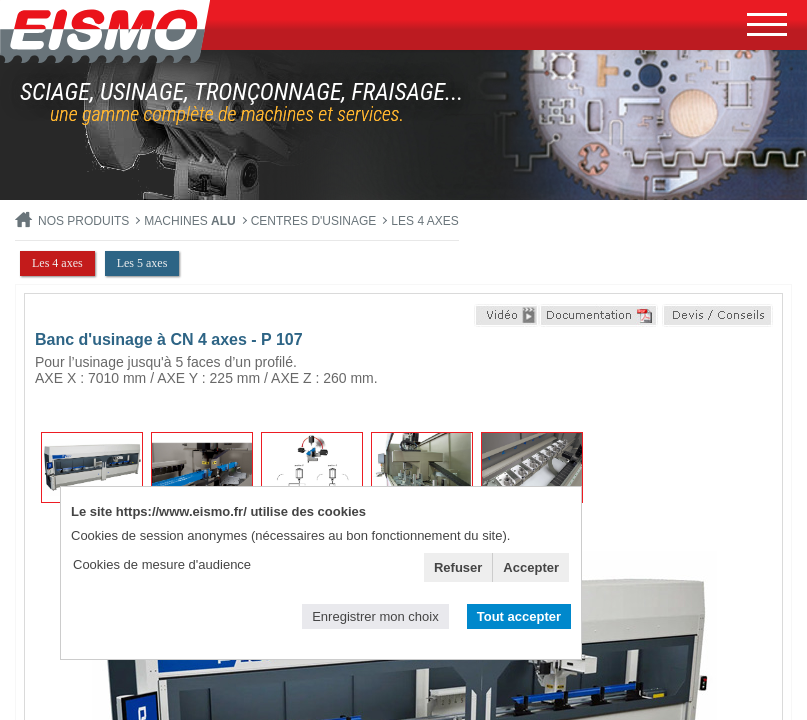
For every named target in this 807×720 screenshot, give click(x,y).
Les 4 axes (424, 221)
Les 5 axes (142, 263)
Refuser (458, 567)
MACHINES (189, 221)
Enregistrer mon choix (375, 616)
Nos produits (83, 221)
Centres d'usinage (314, 221)
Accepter (531, 567)
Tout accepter (519, 616)
